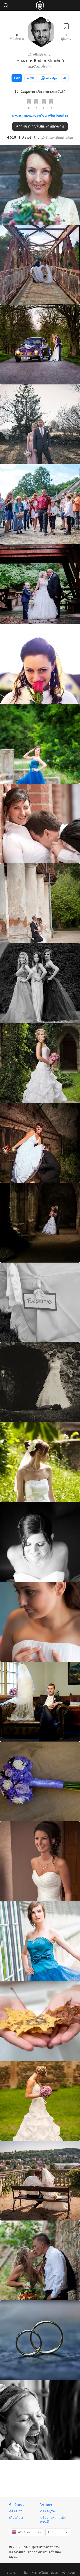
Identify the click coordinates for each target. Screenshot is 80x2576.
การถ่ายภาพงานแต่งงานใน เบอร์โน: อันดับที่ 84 (40, 116)
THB (50, 2532)
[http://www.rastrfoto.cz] (65, 78)
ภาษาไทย (21, 2532)
